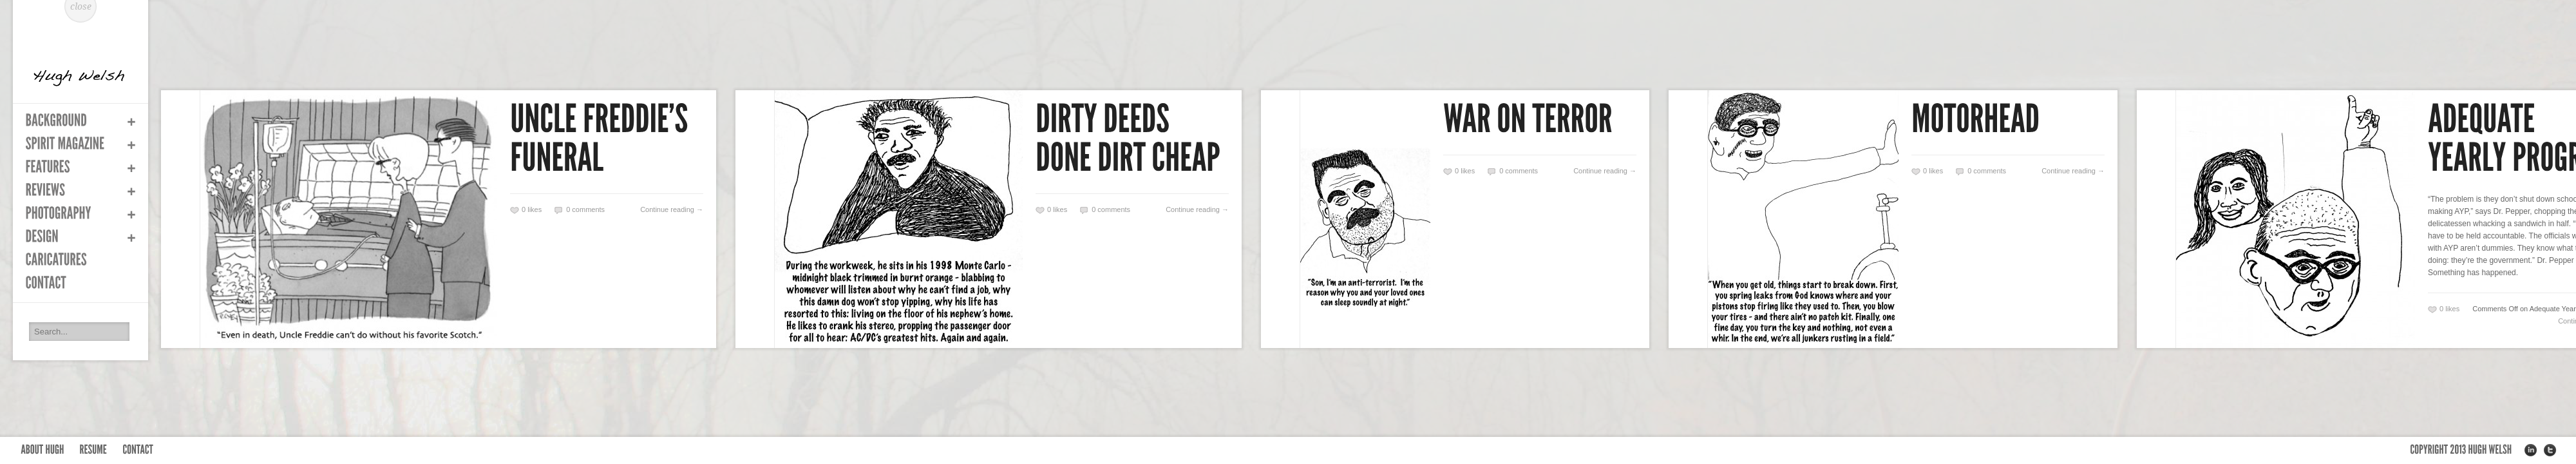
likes (532, 209)
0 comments (585, 209)
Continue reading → (671, 209)
